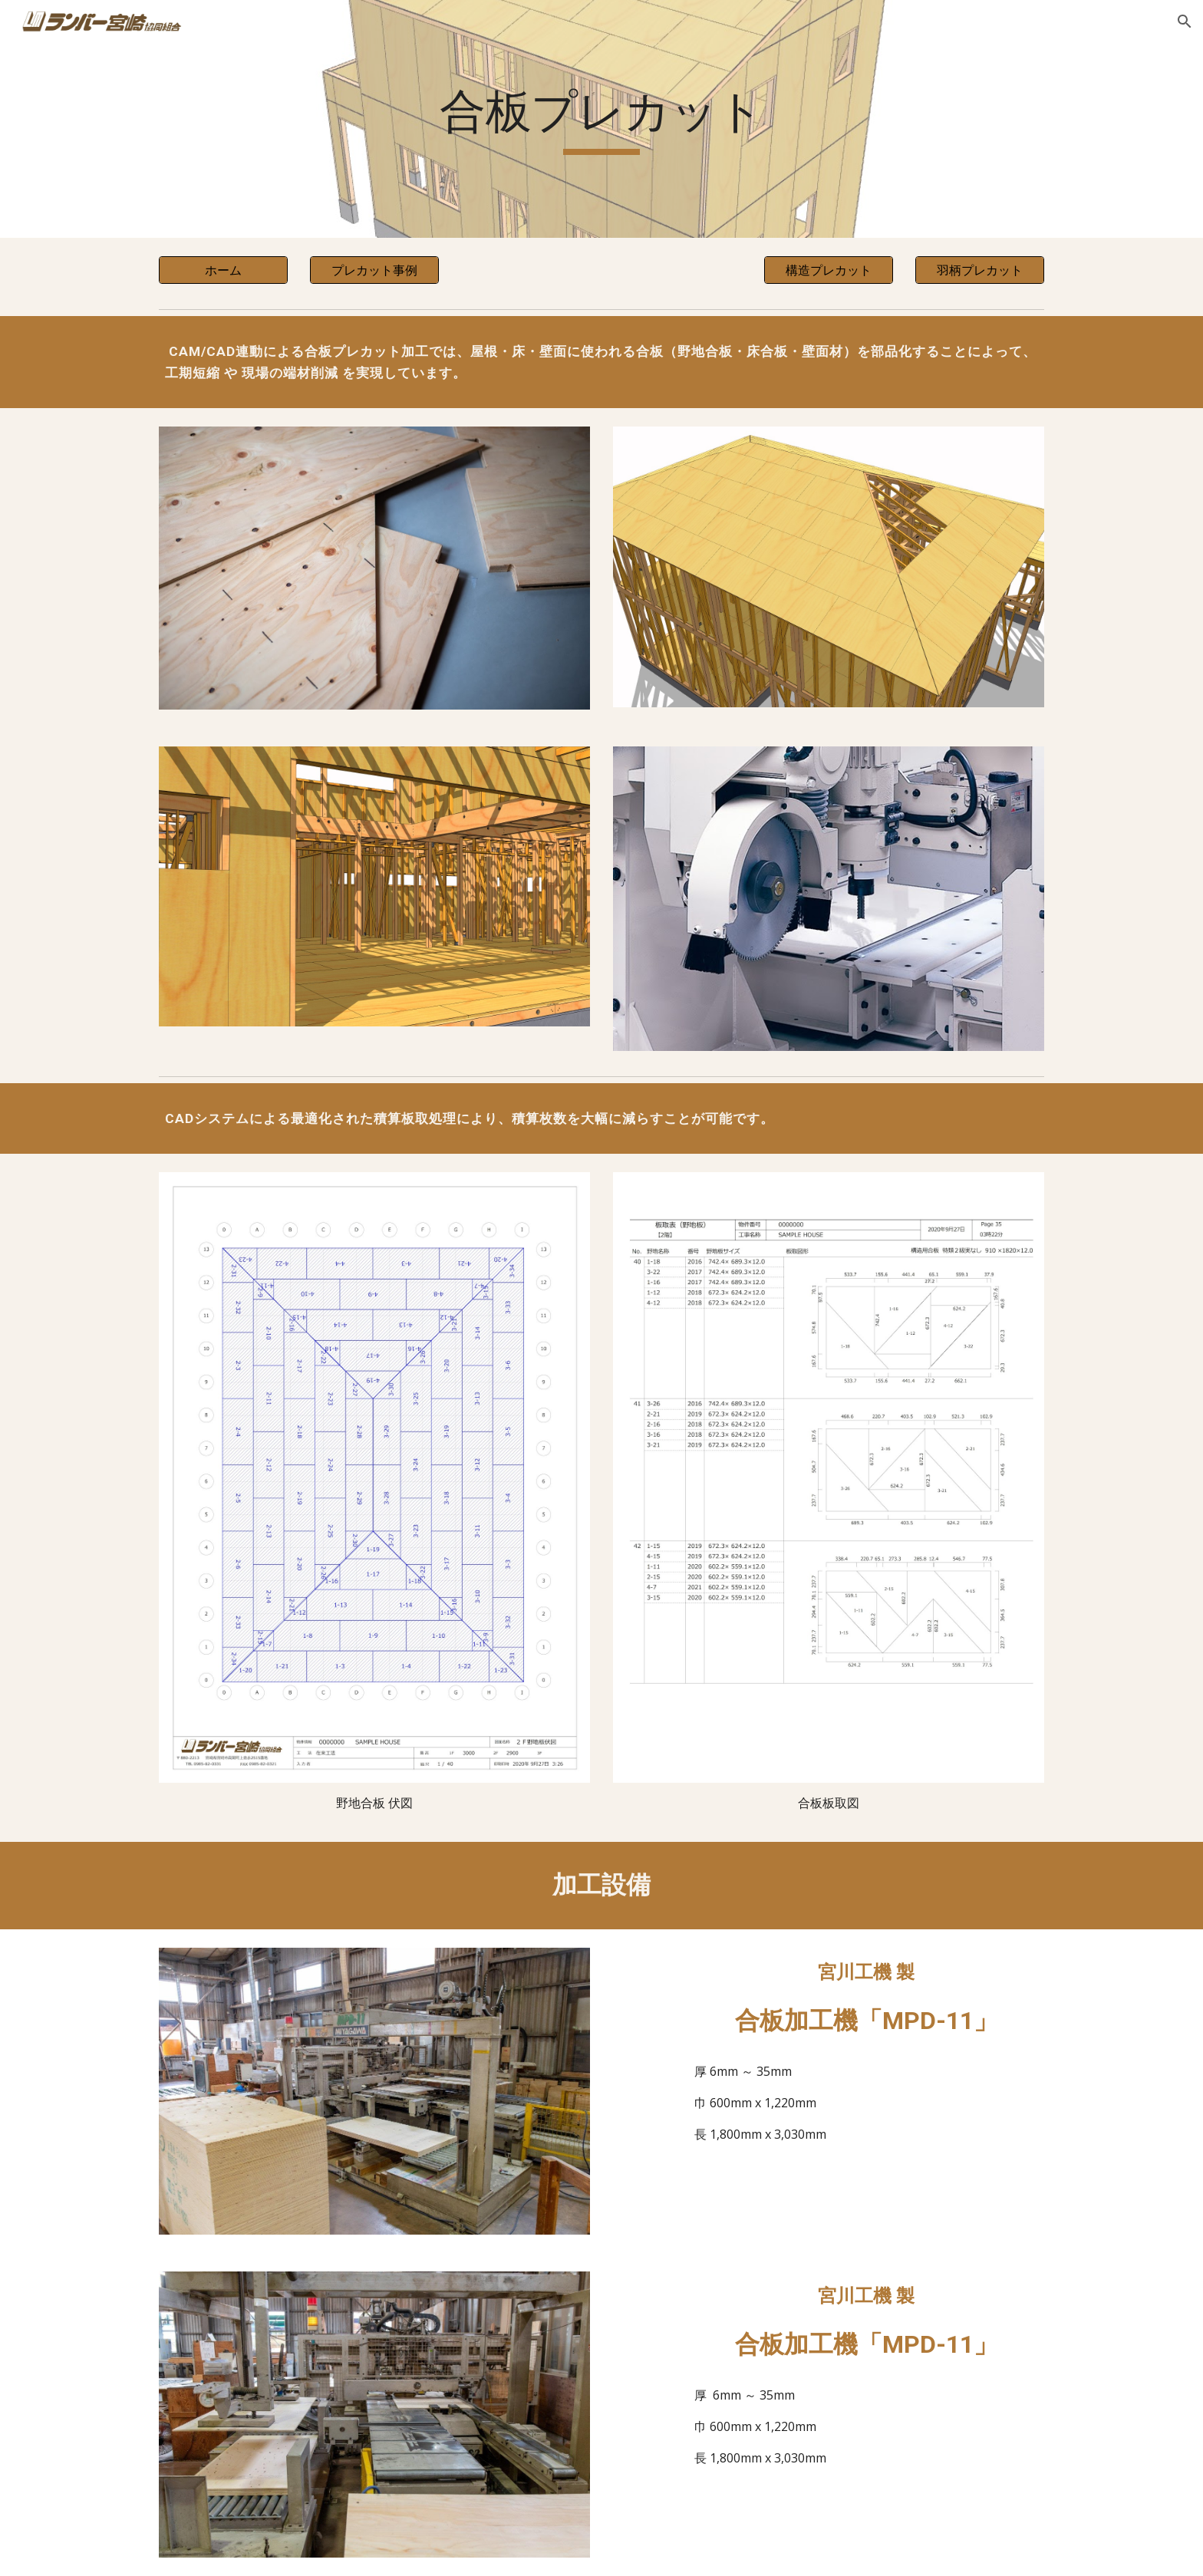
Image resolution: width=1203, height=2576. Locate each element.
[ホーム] (223, 270)
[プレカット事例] (374, 270)
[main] (601, 119)
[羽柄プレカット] (979, 270)
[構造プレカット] (828, 270)
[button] (1184, 21)
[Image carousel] (828, 567)
